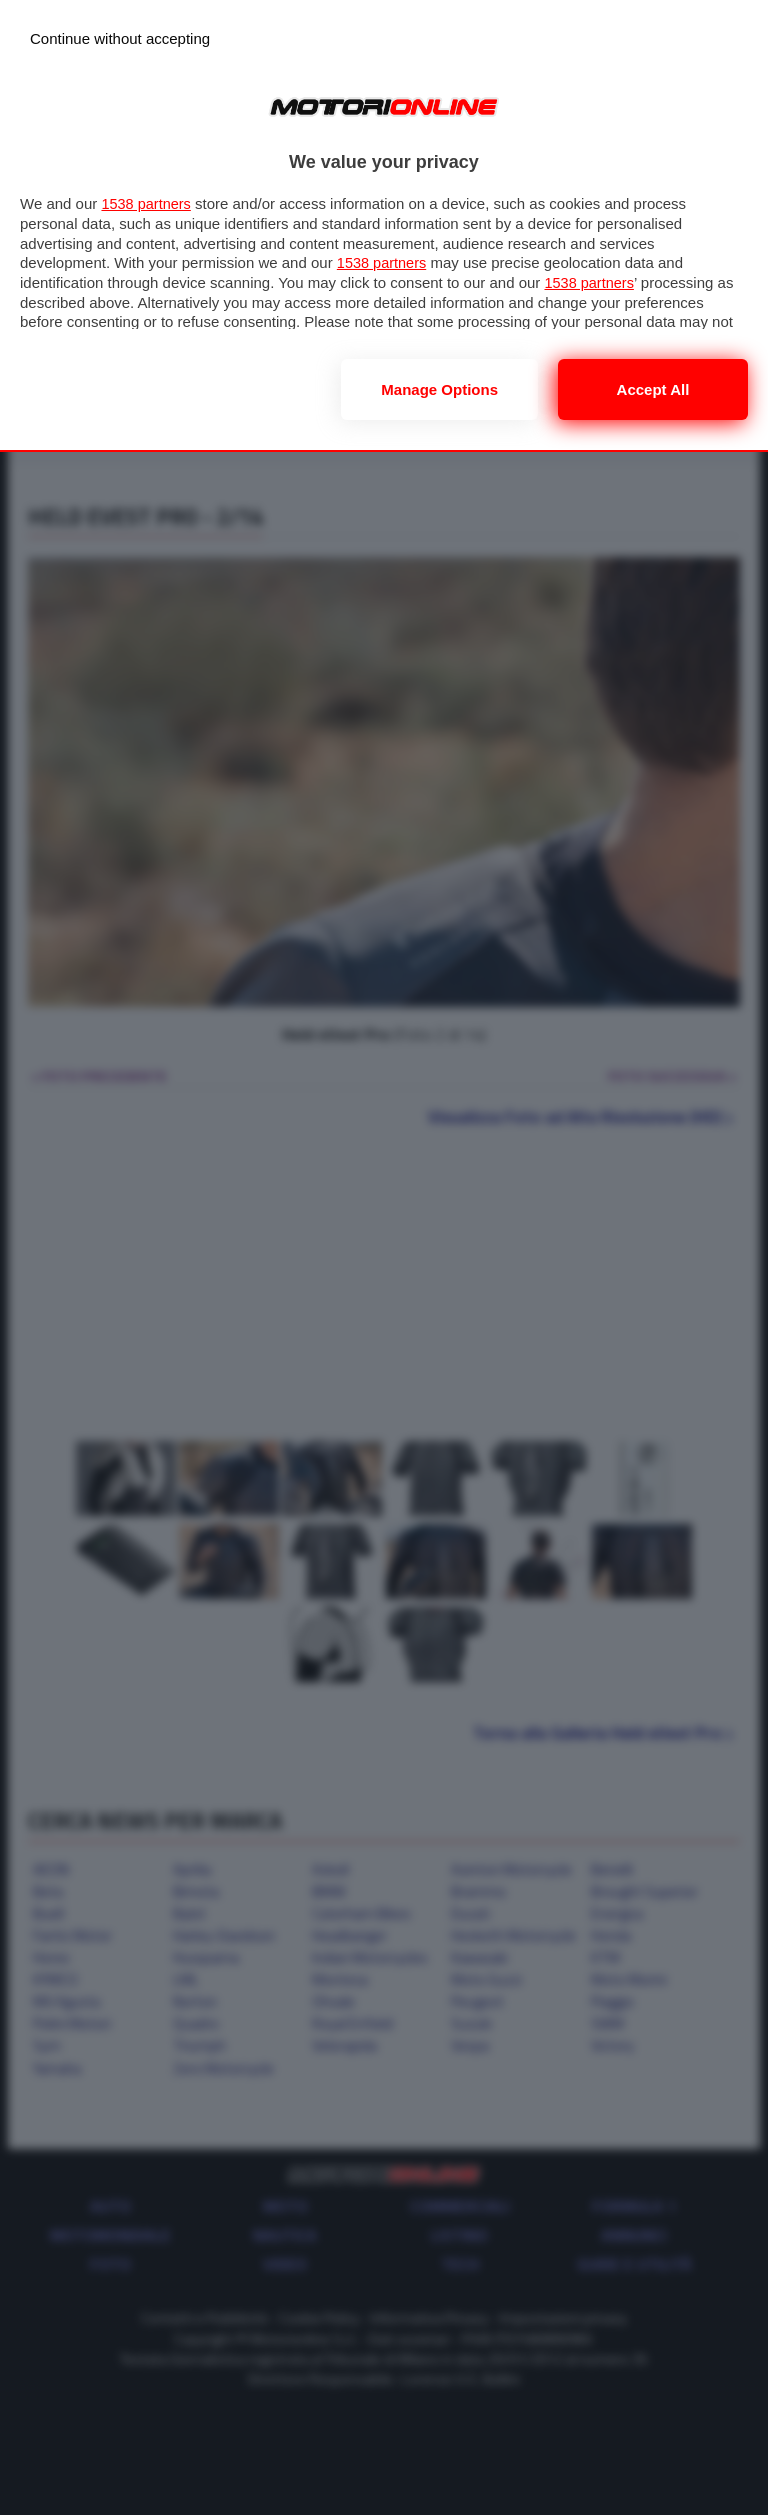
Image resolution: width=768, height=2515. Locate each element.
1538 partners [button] (147, 203)
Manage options (439, 389)
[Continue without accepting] (120, 38)
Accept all (653, 389)
